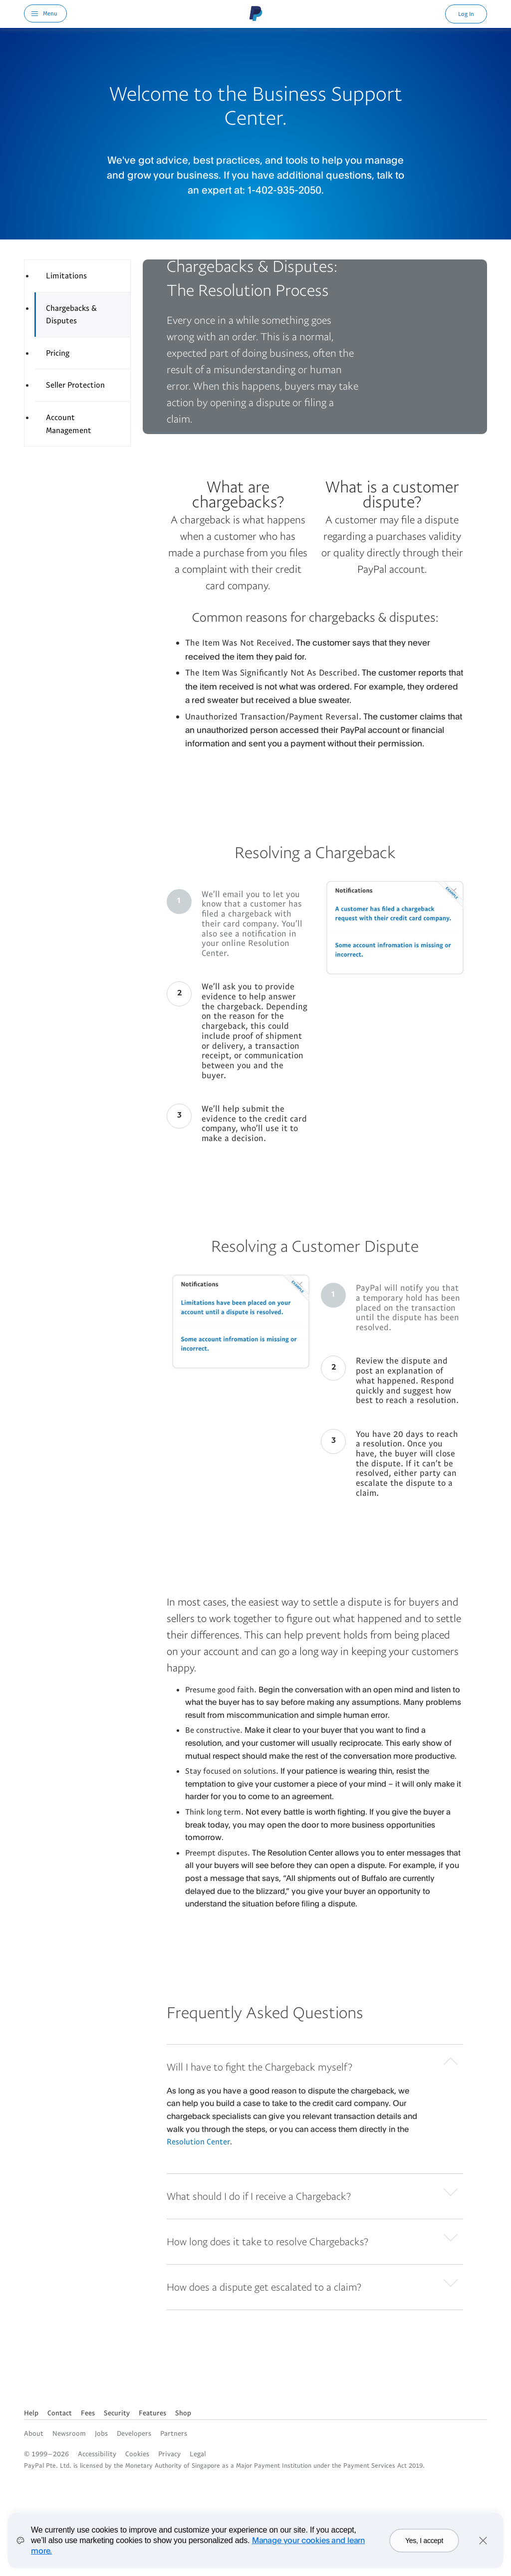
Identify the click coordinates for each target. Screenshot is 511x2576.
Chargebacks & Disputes (71, 314)
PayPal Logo (256, 13)
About (33, 2433)
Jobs (101, 2433)
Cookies (137, 2453)
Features (152, 2412)
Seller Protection (75, 385)
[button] (315, 2065)
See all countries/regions (32, 2395)
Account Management (68, 423)
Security (117, 2412)
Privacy (169, 2453)
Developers (134, 2433)
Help (31, 2412)
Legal (198, 2453)
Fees (88, 2412)
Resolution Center (198, 2141)
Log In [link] (466, 13)
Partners (173, 2433)
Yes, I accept (424, 2541)
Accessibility (97, 2453)
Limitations (66, 275)
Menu (50, 13)
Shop (183, 2412)
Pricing (57, 353)
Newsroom (69, 2433)
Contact (59, 2412)
